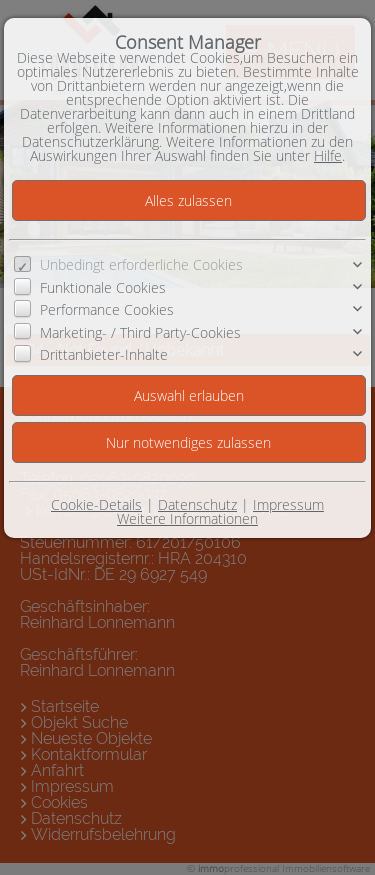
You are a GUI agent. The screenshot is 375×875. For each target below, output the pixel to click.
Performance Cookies (107, 309)
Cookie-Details (96, 504)
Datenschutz (197, 504)
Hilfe (328, 155)
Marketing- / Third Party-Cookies (140, 332)
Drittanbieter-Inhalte (104, 354)
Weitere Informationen (187, 518)
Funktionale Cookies (103, 287)
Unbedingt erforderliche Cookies (141, 264)
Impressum (288, 504)
